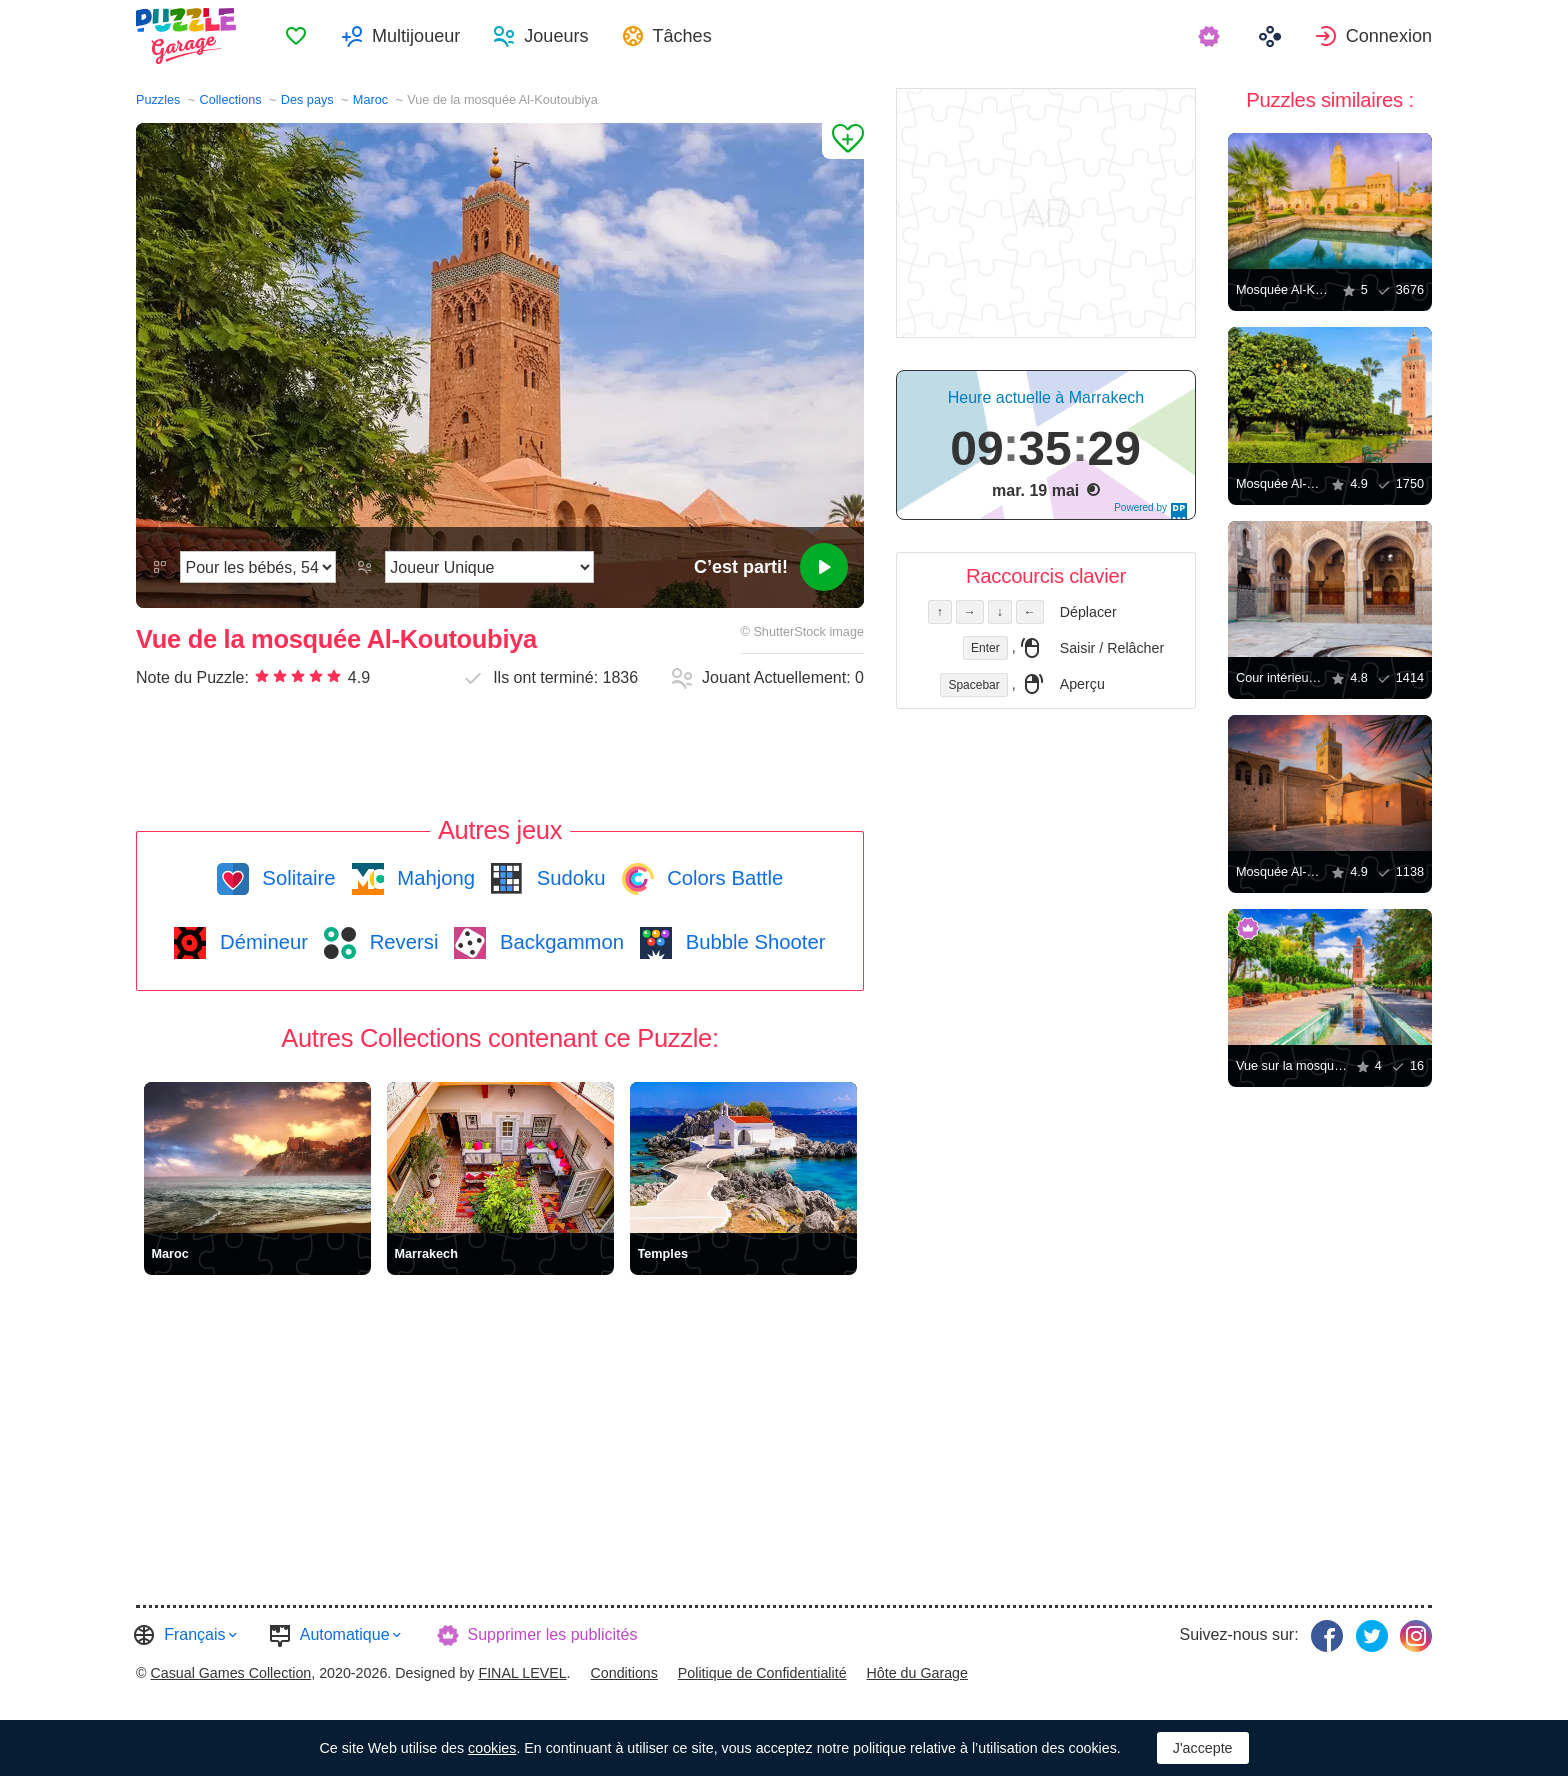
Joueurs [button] (556, 36)
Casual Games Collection (230, 1673)
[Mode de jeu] (489, 567)
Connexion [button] (1389, 36)
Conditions (624, 1673)
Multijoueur (416, 36)
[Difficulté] (258, 567)
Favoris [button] (296, 36)
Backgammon (559, 942)
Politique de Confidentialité (762, 1673)
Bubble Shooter (752, 942)
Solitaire (296, 878)
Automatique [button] (345, 1634)
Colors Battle (723, 878)
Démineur (261, 942)
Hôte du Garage (917, 1673)
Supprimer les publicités (553, 1634)
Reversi (401, 942)
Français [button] (194, 1634)
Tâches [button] (682, 36)
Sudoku (568, 878)
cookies (492, 1748)
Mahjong (433, 878)
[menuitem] (296, 36)
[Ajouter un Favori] (843, 141)
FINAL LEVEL (522, 1673)
